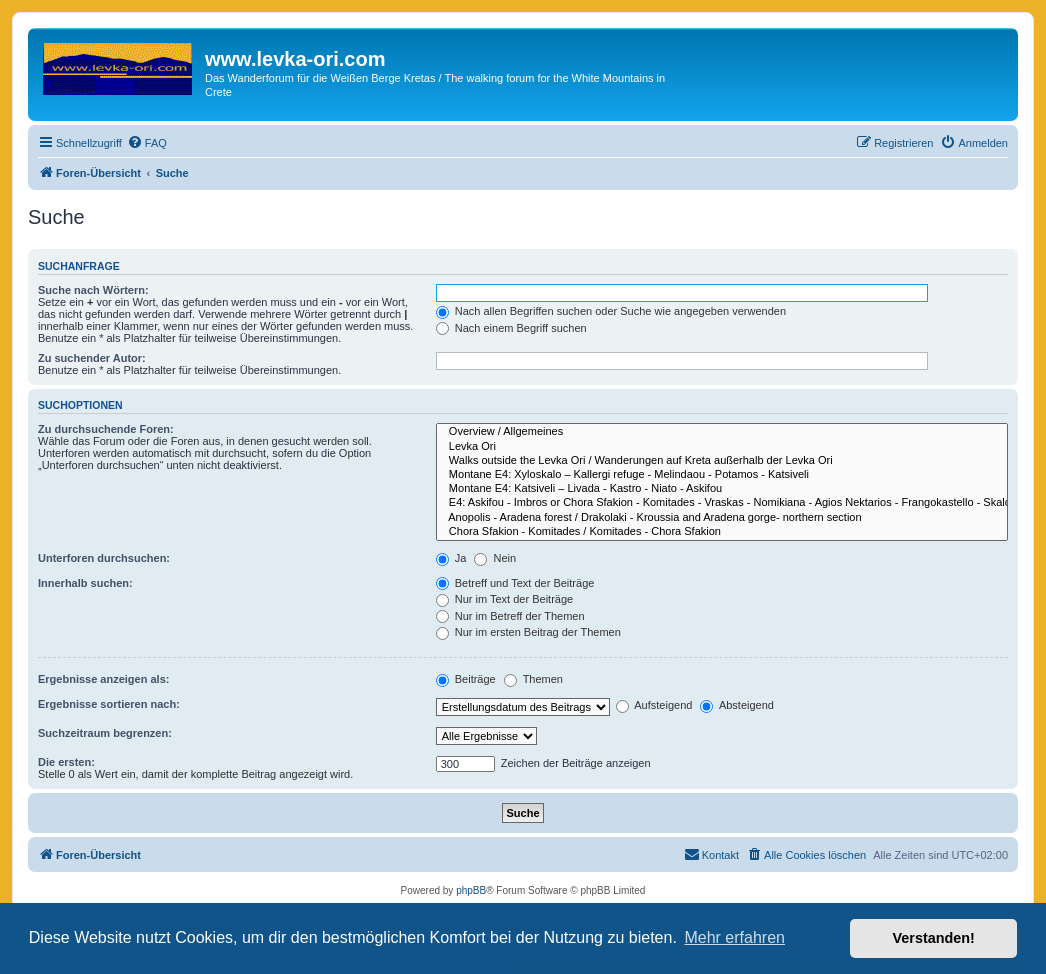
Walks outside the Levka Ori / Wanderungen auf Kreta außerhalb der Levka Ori (722, 461)
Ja (451, 558)
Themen (533, 679)
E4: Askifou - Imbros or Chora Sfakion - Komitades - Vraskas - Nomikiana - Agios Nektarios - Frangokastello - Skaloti (722, 503)
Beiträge (466, 679)
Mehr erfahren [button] (734, 937)
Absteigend (737, 705)
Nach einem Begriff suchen (511, 328)
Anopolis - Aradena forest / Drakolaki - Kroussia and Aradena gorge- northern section (722, 518)
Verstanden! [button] (934, 938)
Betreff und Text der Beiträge (515, 583)
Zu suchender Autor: (92, 358)
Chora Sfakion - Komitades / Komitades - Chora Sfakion (722, 532)
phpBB (471, 890)
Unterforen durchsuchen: (104, 558)
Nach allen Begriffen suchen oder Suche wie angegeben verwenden (611, 311)
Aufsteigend (654, 705)
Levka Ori (722, 447)
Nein (495, 558)
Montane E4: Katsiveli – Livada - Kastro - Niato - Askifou (722, 489)
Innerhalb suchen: (85, 583)
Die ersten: (66, 762)
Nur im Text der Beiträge (504, 599)
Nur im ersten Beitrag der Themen (528, 632)
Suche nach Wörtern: (93, 290)
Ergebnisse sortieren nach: (109, 704)
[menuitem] (147, 143)
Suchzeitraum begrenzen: (105, 733)
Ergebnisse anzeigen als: (103, 679)
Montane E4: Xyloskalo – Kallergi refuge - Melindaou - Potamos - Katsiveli (722, 475)
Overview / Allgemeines (722, 432)
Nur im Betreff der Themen (510, 616)
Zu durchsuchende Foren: (106, 429)
